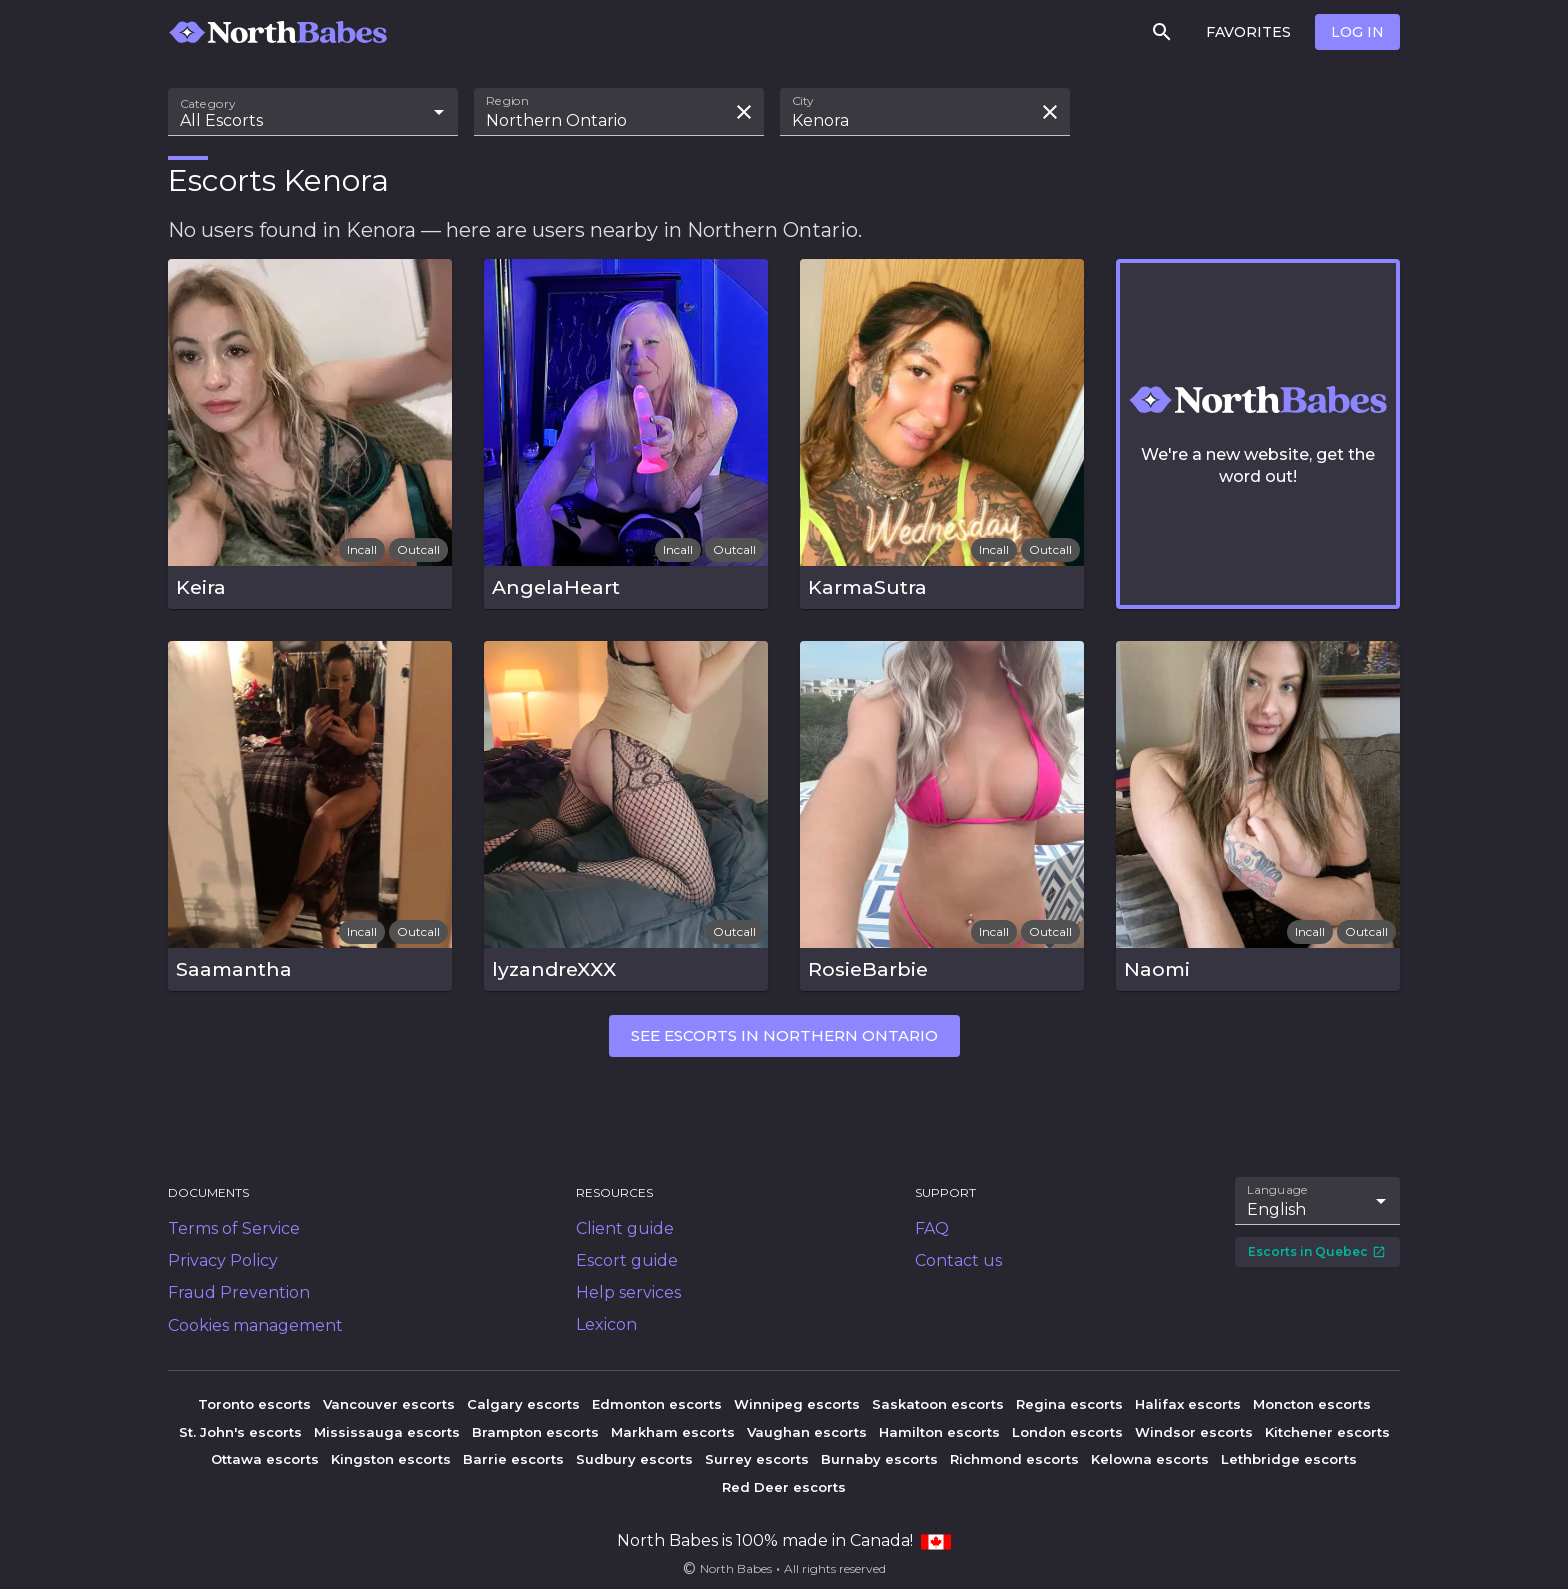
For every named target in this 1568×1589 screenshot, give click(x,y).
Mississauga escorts (387, 1432)
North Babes (736, 1568)
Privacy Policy (223, 1260)
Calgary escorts (523, 1404)
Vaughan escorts (807, 1432)
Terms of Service (234, 1228)
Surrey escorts (757, 1459)
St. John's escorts (240, 1432)
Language (1278, 1190)
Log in (1357, 32)
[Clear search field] (744, 112)
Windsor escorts (1194, 1432)
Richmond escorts (1014, 1459)
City (803, 101)
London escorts (1067, 1432)
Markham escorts (673, 1432)
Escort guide (627, 1260)
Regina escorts (1069, 1404)
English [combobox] (1276, 1209)
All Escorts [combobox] (221, 120)
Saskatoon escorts (938, 1404)
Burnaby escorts (879, 1459)
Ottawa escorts (265, 1459)
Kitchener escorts (1327, 1432)
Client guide (625, 1228)
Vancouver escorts (389, 1404)
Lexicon (606, 1324)
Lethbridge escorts (1289, 1459)
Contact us (958, 1260)
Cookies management (255, 1325)
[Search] (1162, 32)
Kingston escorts (391, 1459)
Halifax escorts (1188, 1404)
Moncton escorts (1312, 1404)
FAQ (932, 1228)
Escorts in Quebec (1317, 1251)
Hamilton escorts (939, 1432)
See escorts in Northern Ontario (784, 1035)
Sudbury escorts (634, 1459)
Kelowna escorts (1150, 1459)
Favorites (1248, 32)
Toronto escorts (254, 1404)
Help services (628, 1292)
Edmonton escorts (657, 1404)
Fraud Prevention (239, 1292)
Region (507, 101)
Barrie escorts (513, 1459)
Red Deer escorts (784, 1487)
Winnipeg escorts (797, 1404)
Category (208, 104)
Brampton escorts (535, 1432)
